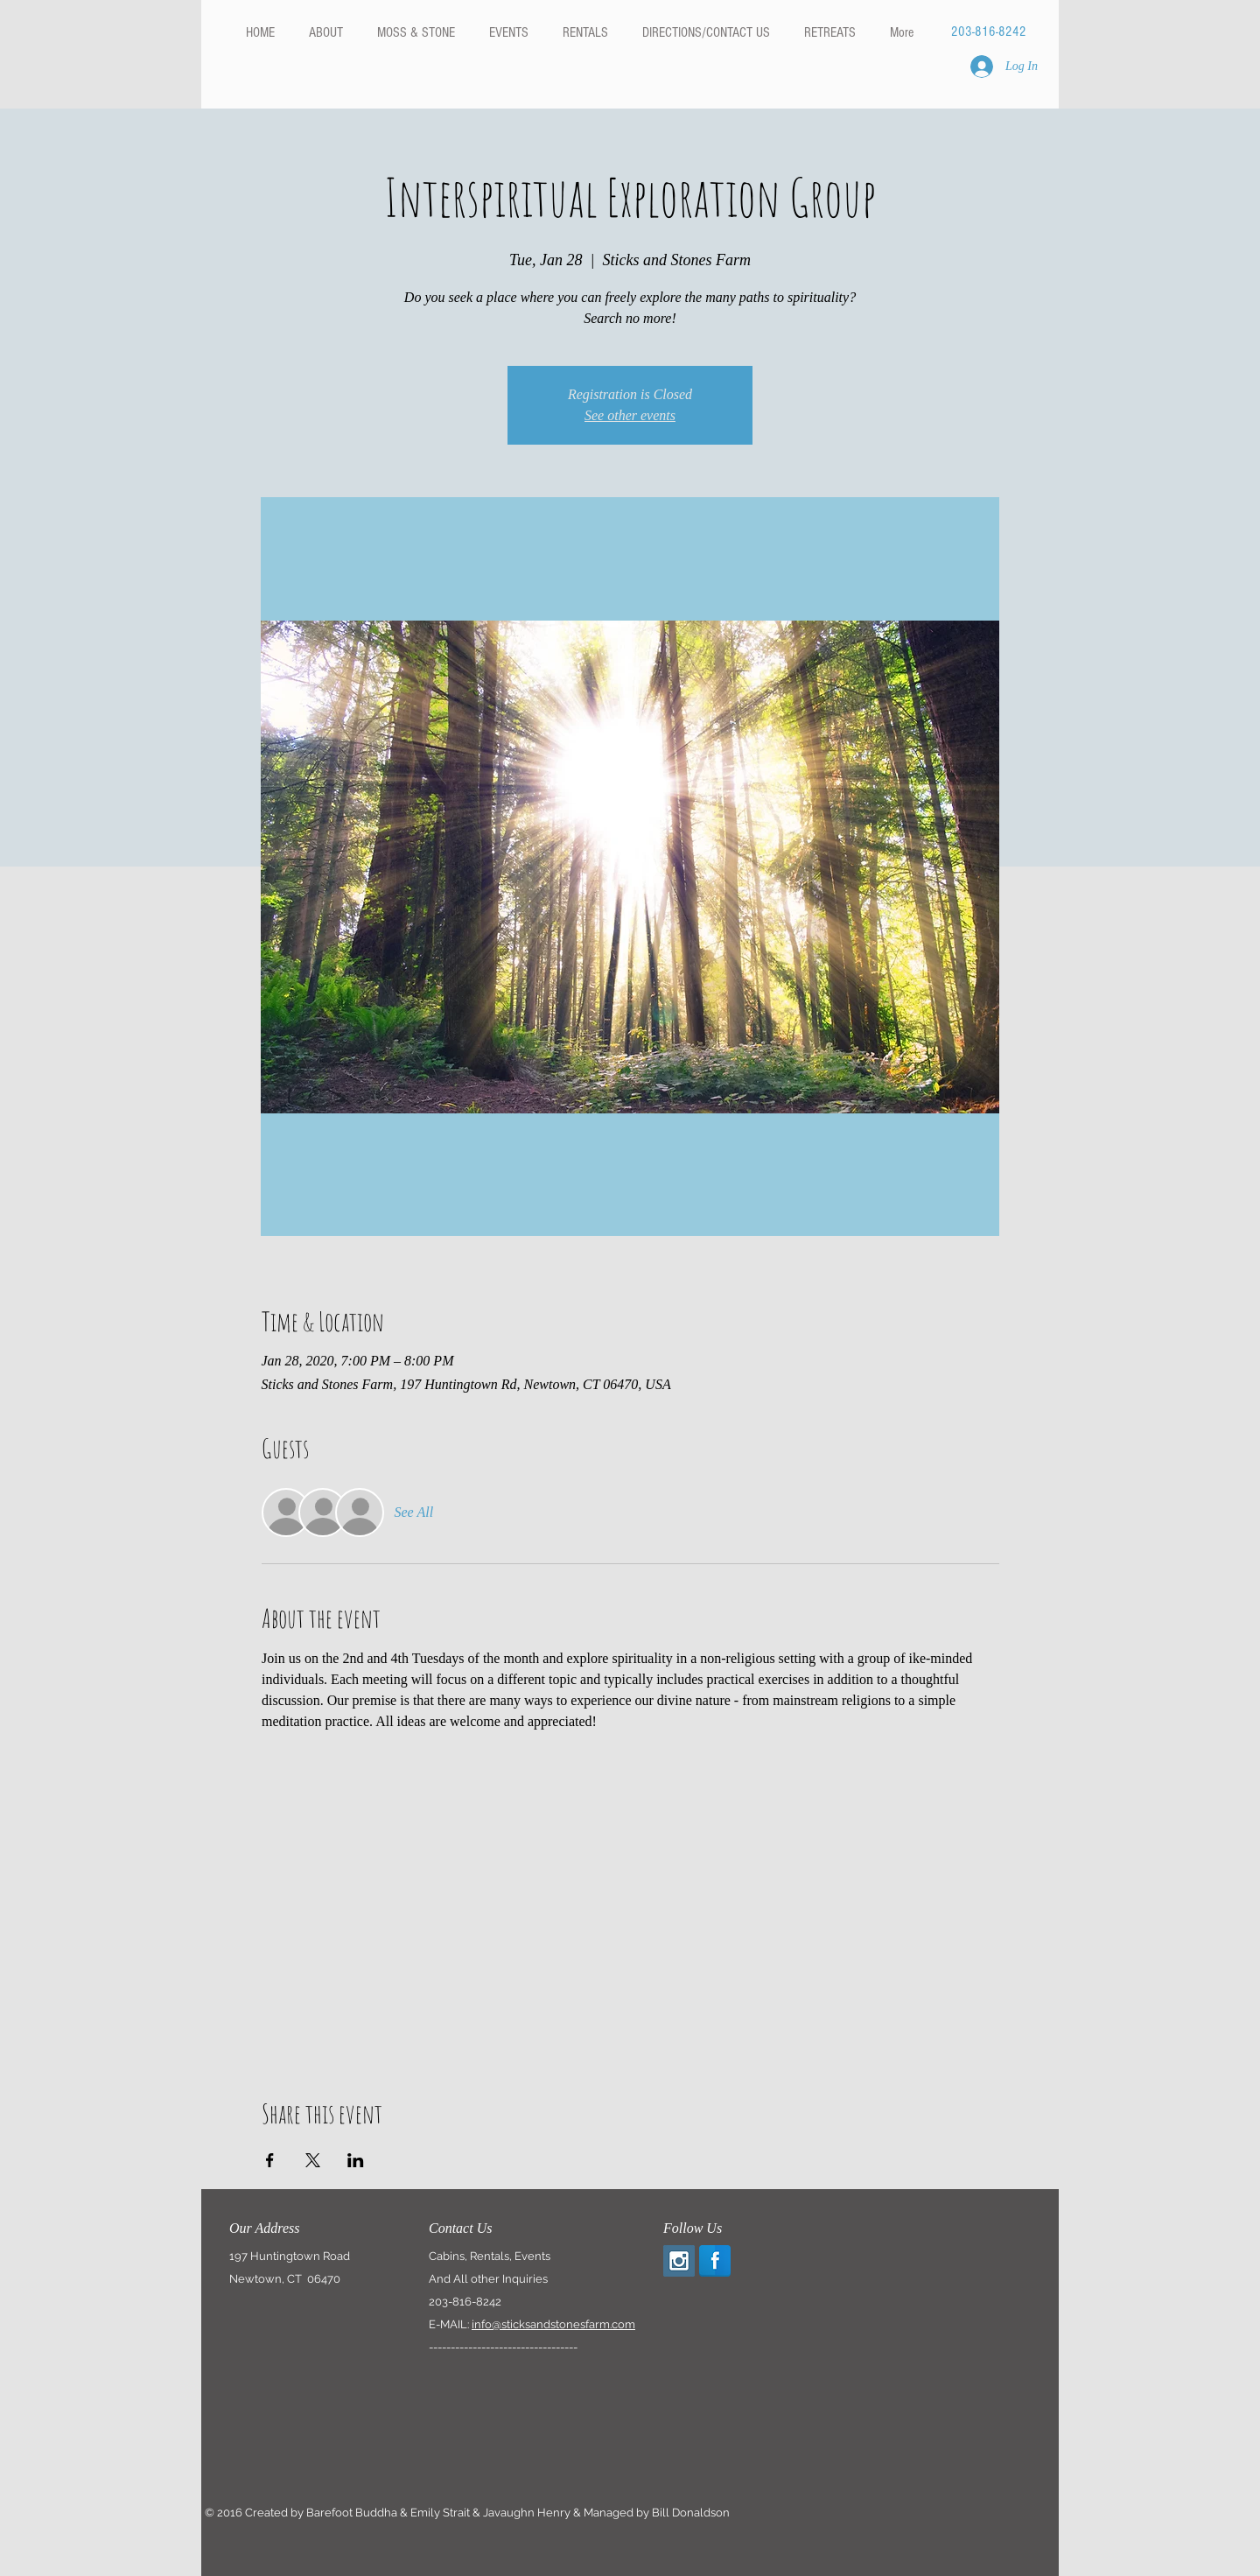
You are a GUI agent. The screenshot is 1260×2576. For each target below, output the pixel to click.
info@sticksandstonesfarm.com (553, 2324)
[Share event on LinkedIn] (355, 2160)
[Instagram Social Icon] (679, 2261)
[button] (585, 32)
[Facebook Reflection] (715, 2261)
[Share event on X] (312, 2160)
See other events (630, 415)
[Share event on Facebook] (270, 2160)
